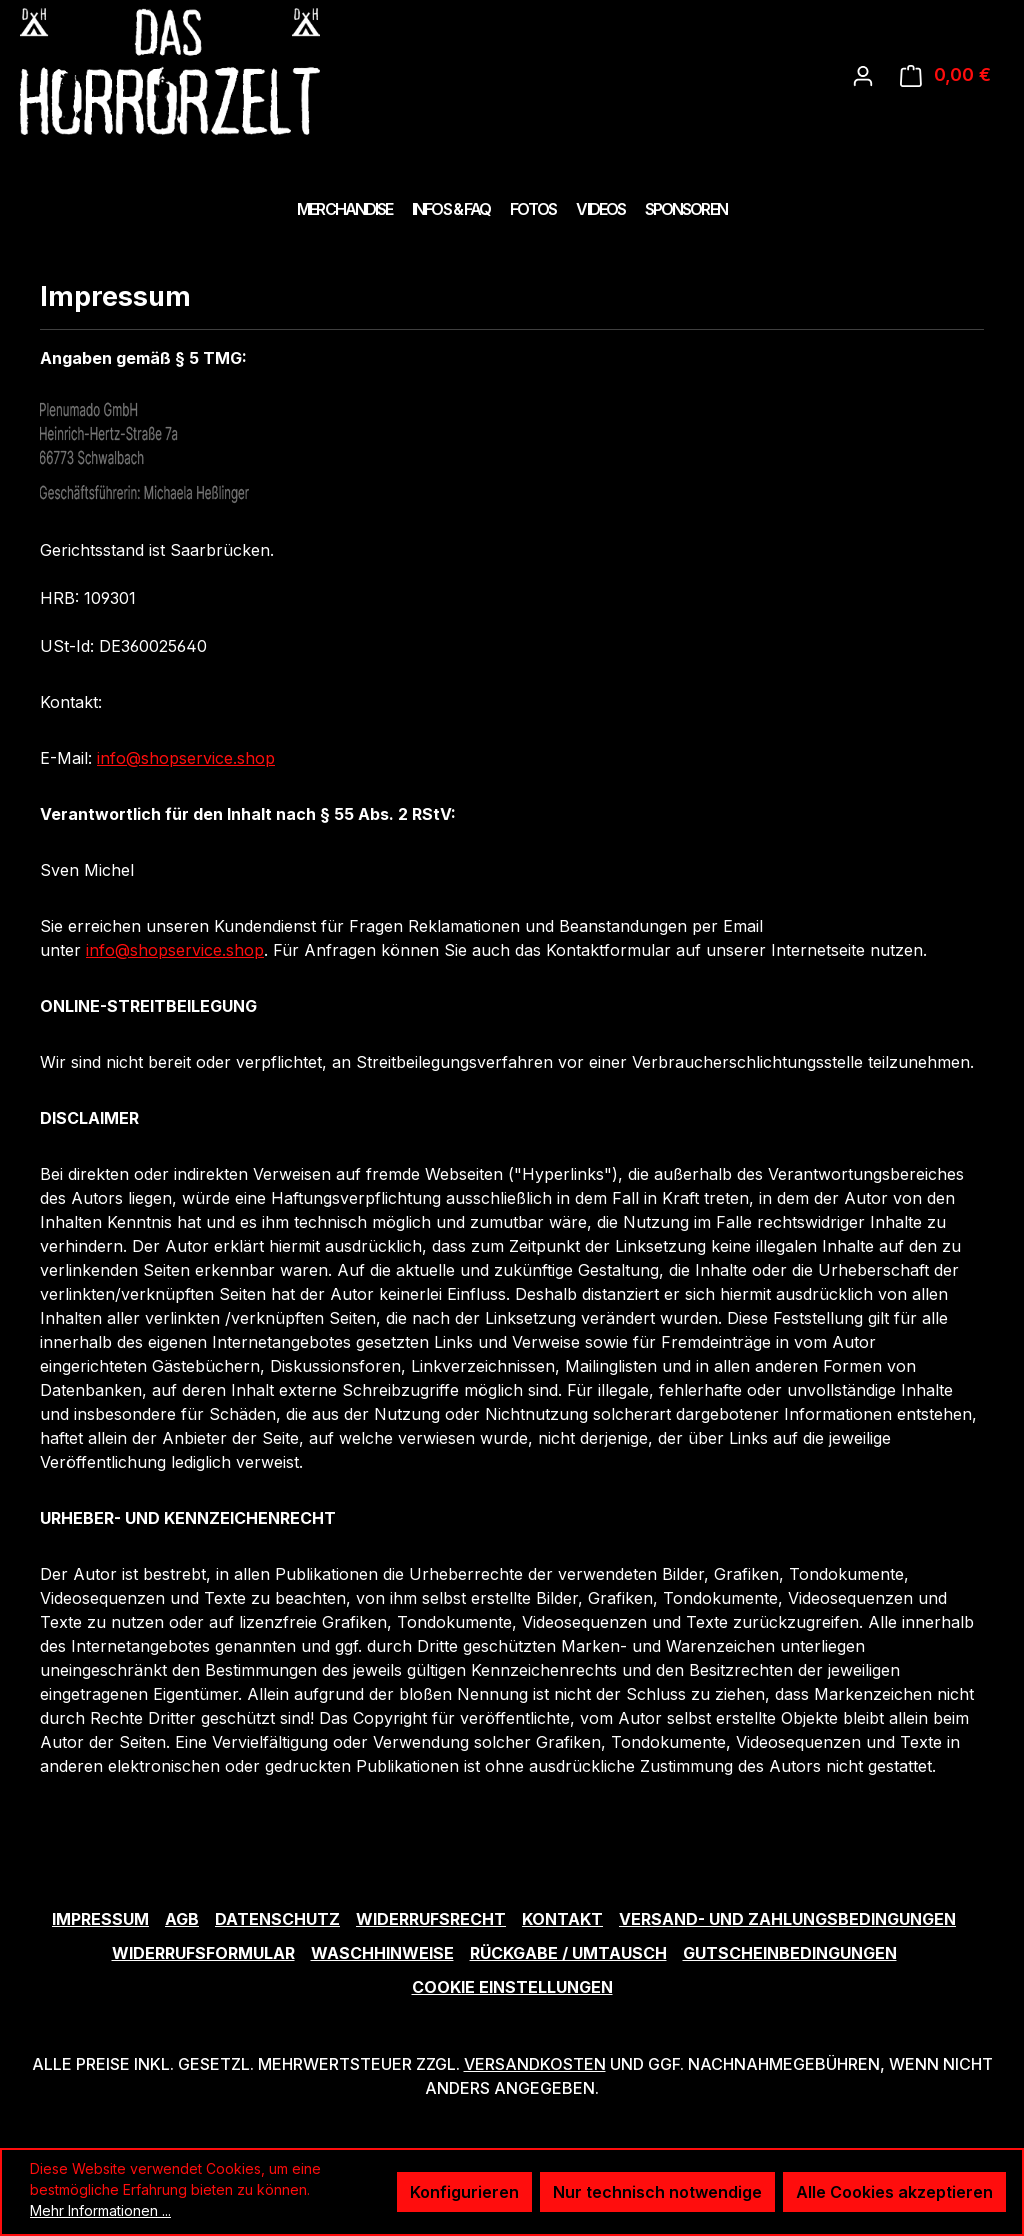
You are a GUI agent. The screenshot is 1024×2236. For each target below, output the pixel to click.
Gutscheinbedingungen (790, 1953)
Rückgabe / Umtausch (568, 1953)
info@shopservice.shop (186, 758)
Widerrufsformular (203, 1953)
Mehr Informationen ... (100, 2210)
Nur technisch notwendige (657, 2192)
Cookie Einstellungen (512, 1987)
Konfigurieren (464, 2192)
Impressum (100, 1919)
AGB (182, 1919)
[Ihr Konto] (863, 75)
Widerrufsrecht (431, 1919)
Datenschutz (277, 1919)
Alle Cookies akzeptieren (894, 2192)
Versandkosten (535, 2064)
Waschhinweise (382, 1953)
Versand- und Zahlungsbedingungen (787, 1919)
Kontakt (562, 1919)
